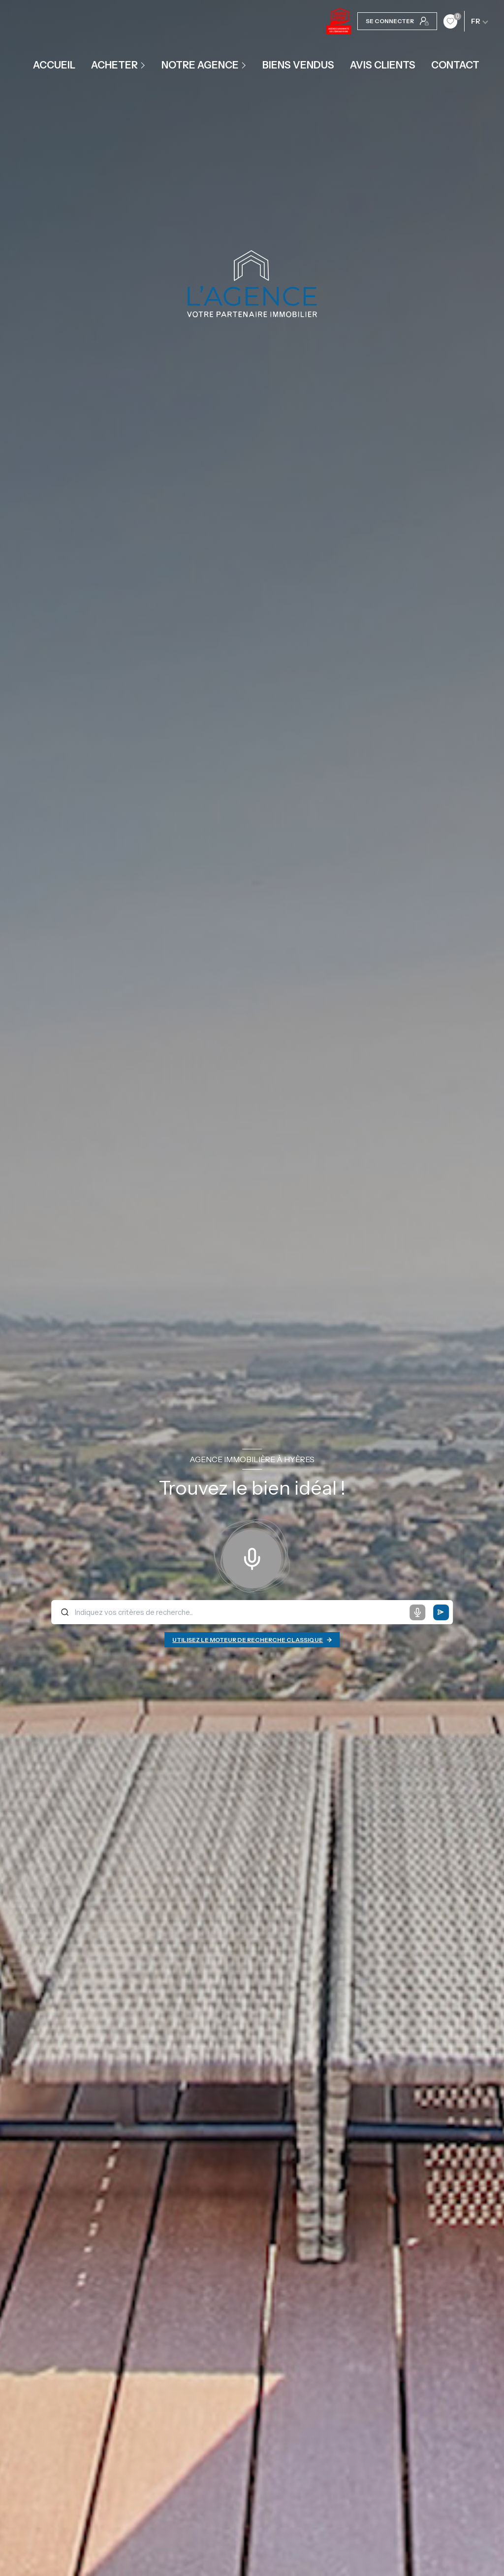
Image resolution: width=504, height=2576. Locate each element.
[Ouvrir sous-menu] (144, 65)
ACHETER (114, 65)
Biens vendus (298, 65)
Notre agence (200, 65)
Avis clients (382, 65)
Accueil (54, 65)
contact (455, 65)
